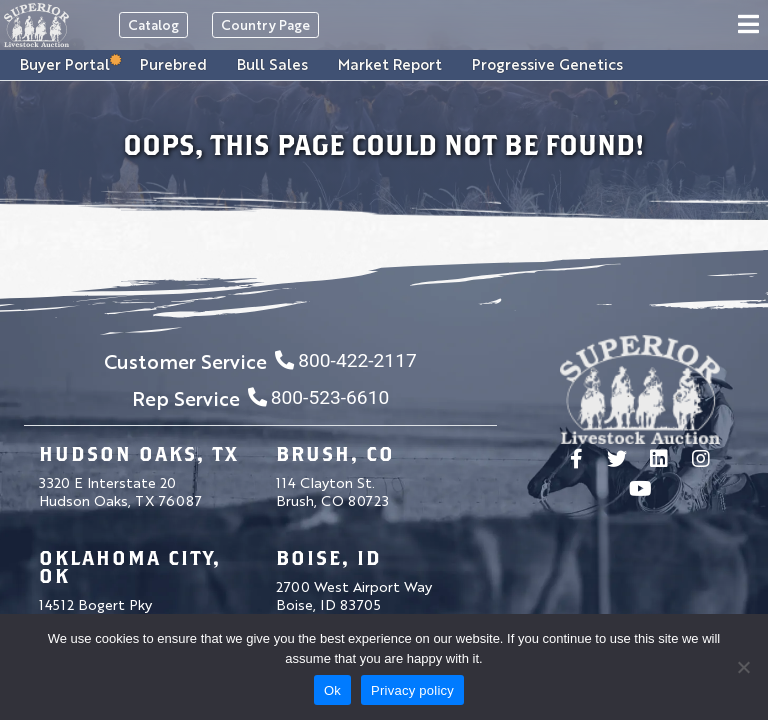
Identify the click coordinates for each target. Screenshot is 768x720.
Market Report (390, 63)
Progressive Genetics (547, 63)
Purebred (173, 63)
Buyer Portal (65, 63)
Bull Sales (272, 63)
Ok (332, 690)
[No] (743, 667)
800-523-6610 (318, 397)
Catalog (153, 24)
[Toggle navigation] (751, 25)
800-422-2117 (345, 360)
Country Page (265, 24)
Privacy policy (412, 690)
